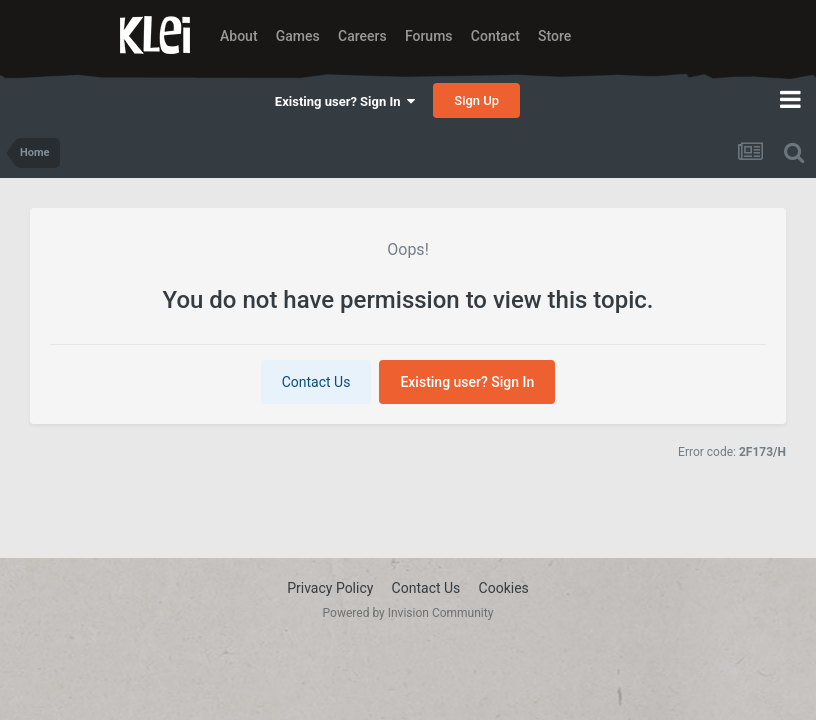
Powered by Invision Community (408, 613)
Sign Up (476, 100)
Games (298, 36)
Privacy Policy (330, 588)
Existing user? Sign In (345, 101)
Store (554, 36)
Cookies (504, 588)
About (239, 36)
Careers (362, 36)
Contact (495, 36)
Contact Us (316, 382)
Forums (429, 36)
